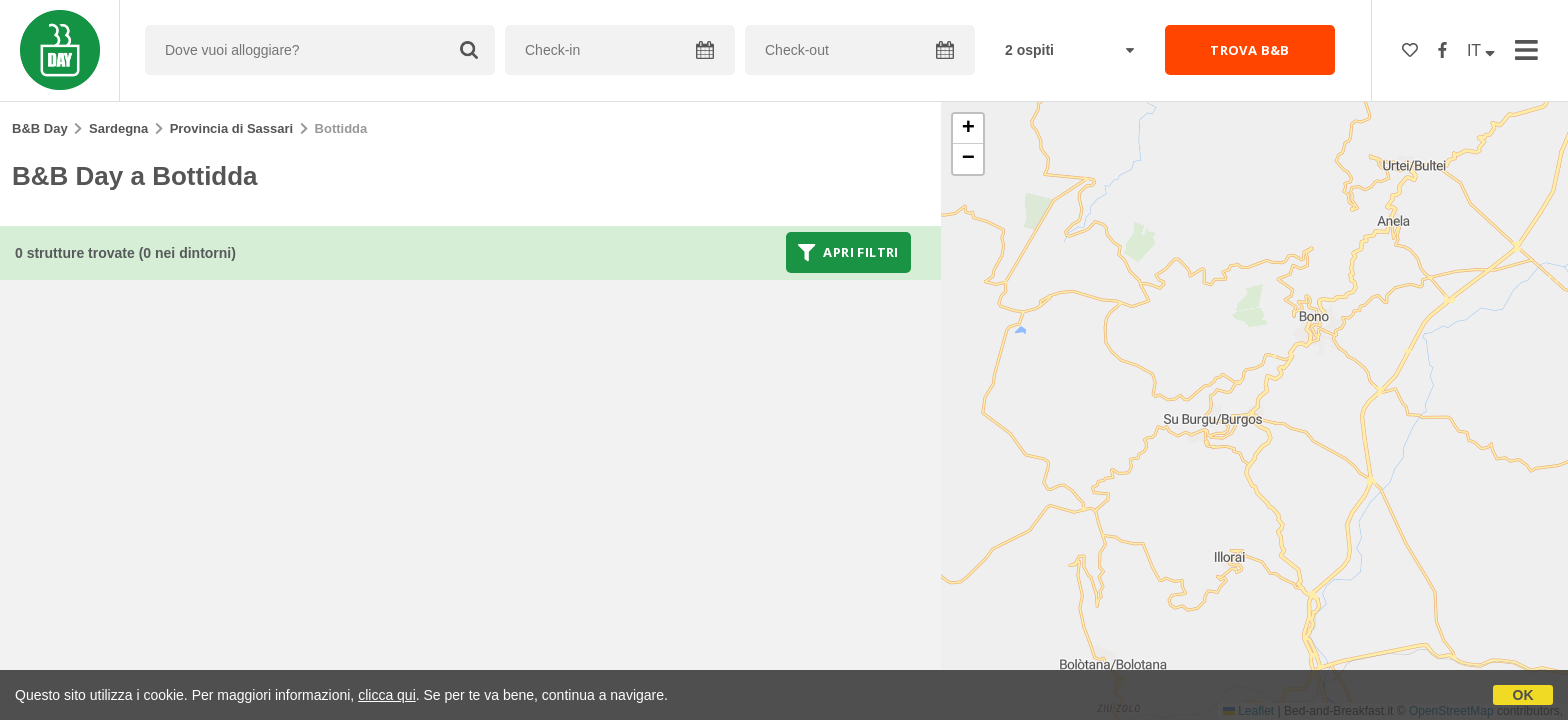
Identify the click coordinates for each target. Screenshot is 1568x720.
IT (1481, 50)
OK (1523, 695)
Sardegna (118, 128)
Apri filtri (848, 252)
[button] (968, 129)
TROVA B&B (1250, 50)
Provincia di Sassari (232, 128)
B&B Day (40, 128)
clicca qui (387, 695)
